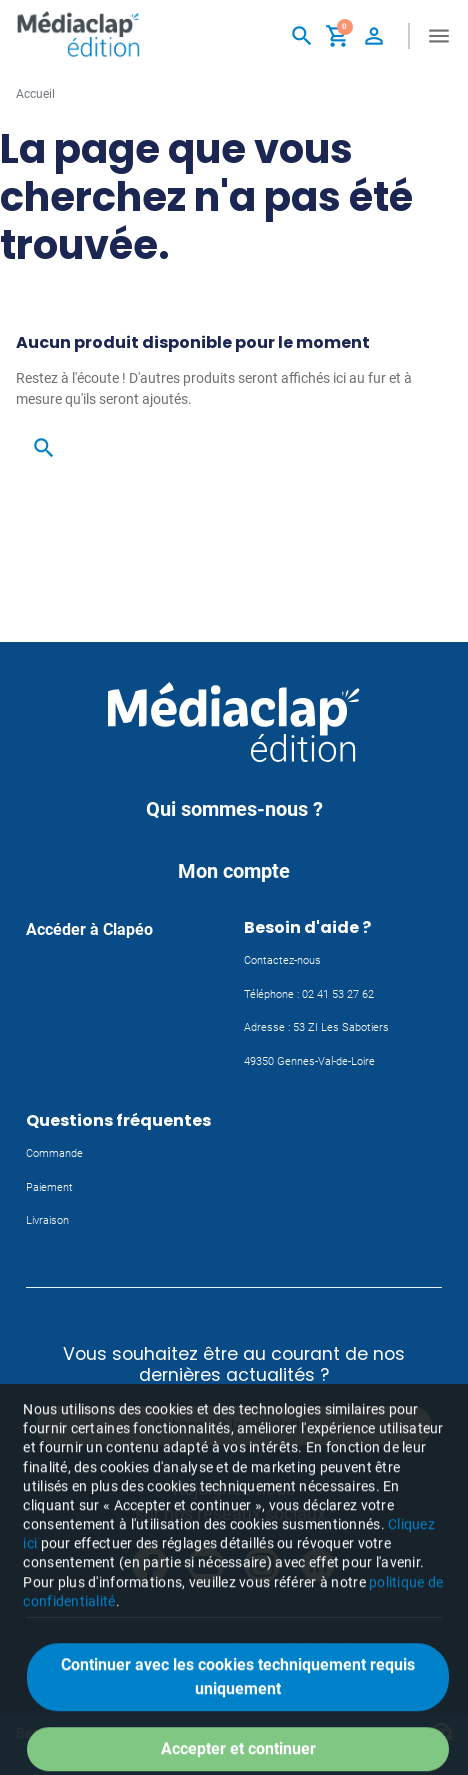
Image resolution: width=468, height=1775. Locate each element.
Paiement (49, 1187)
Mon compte (234, 871)
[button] (302, 36)
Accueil (35, 94)
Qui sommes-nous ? (234, 809)
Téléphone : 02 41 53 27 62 (309, 994)
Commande (54, 1153)
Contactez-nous (282, 960)
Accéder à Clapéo (89, 929)
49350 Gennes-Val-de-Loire (309, 1061)
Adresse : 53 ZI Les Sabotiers (316, 1027)
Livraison (47, 1220)
